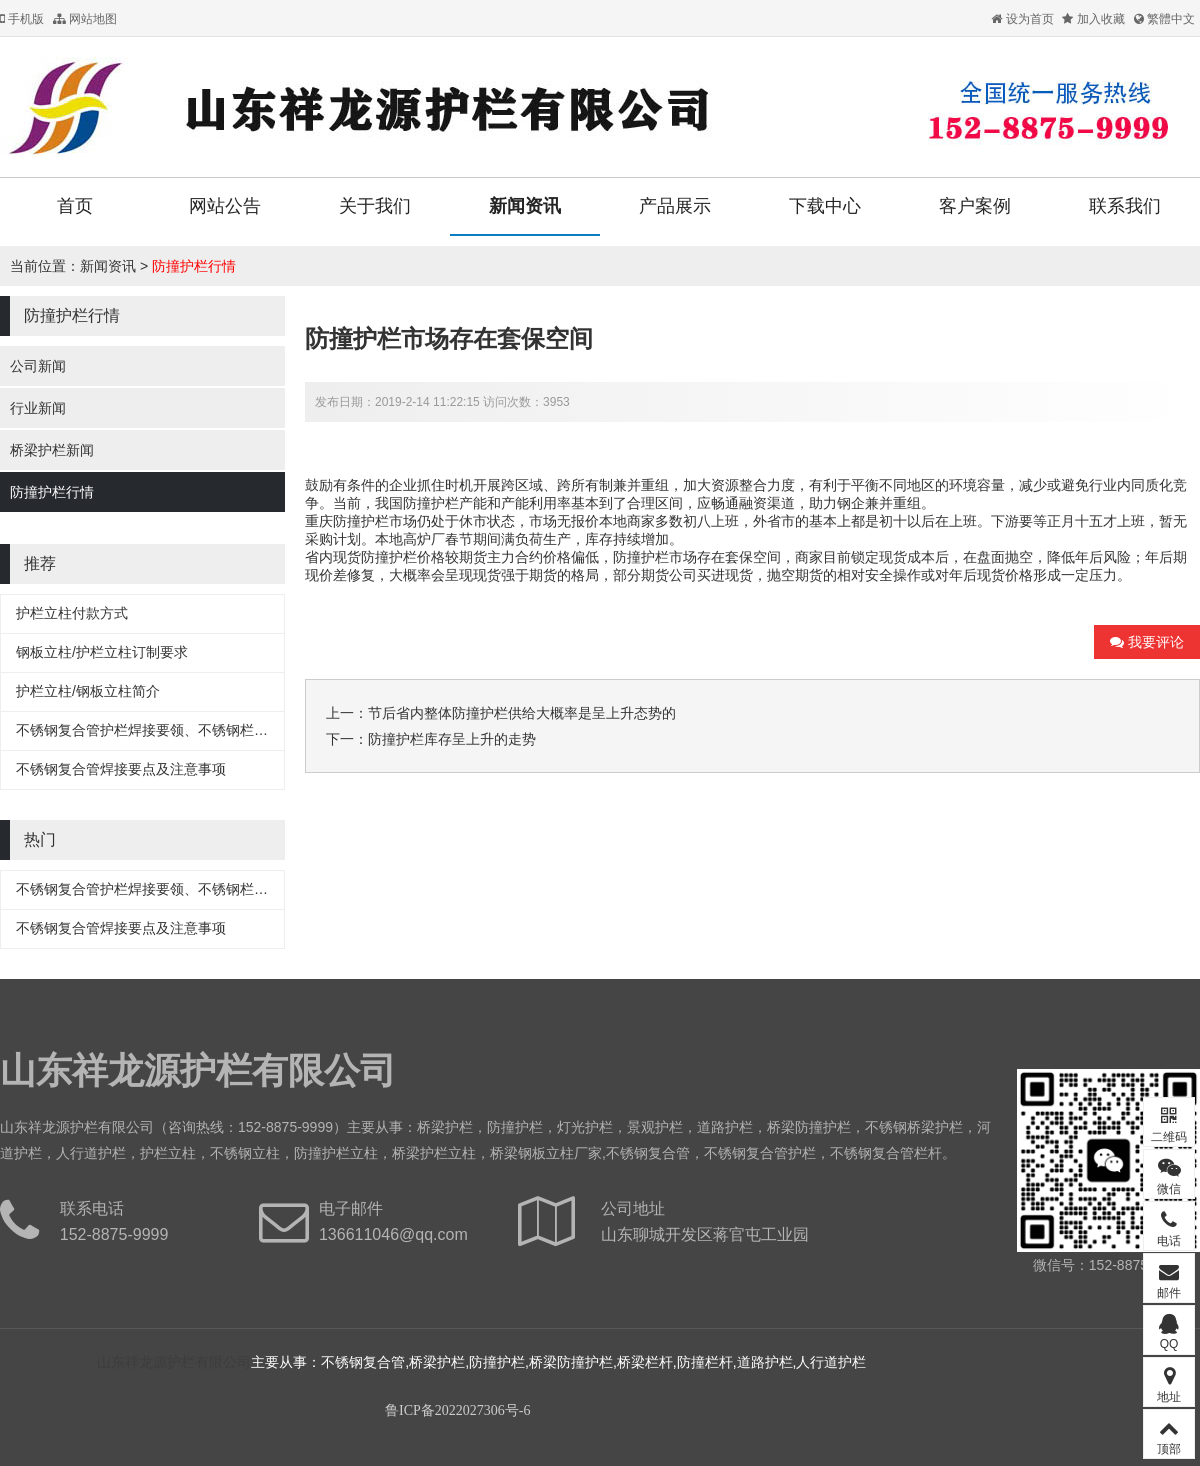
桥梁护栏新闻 (52, 450)
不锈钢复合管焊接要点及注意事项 (121, 769)
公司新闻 (38, 366)
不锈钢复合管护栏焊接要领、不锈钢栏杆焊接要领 (170, 730)
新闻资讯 (525, 206)
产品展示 (675, 206)
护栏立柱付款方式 (72, 613)
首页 (75, 206)
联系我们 (1125, 206)
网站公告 (225, 206)
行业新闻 (38, 408)
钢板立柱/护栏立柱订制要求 (102, 652)
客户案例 (975, 206)
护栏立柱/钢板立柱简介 (88, 691)
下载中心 (825, 206)
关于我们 (375, 206)
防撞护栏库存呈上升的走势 (452, 739)
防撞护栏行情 (194, 266)
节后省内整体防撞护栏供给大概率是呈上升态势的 (522, 713)
